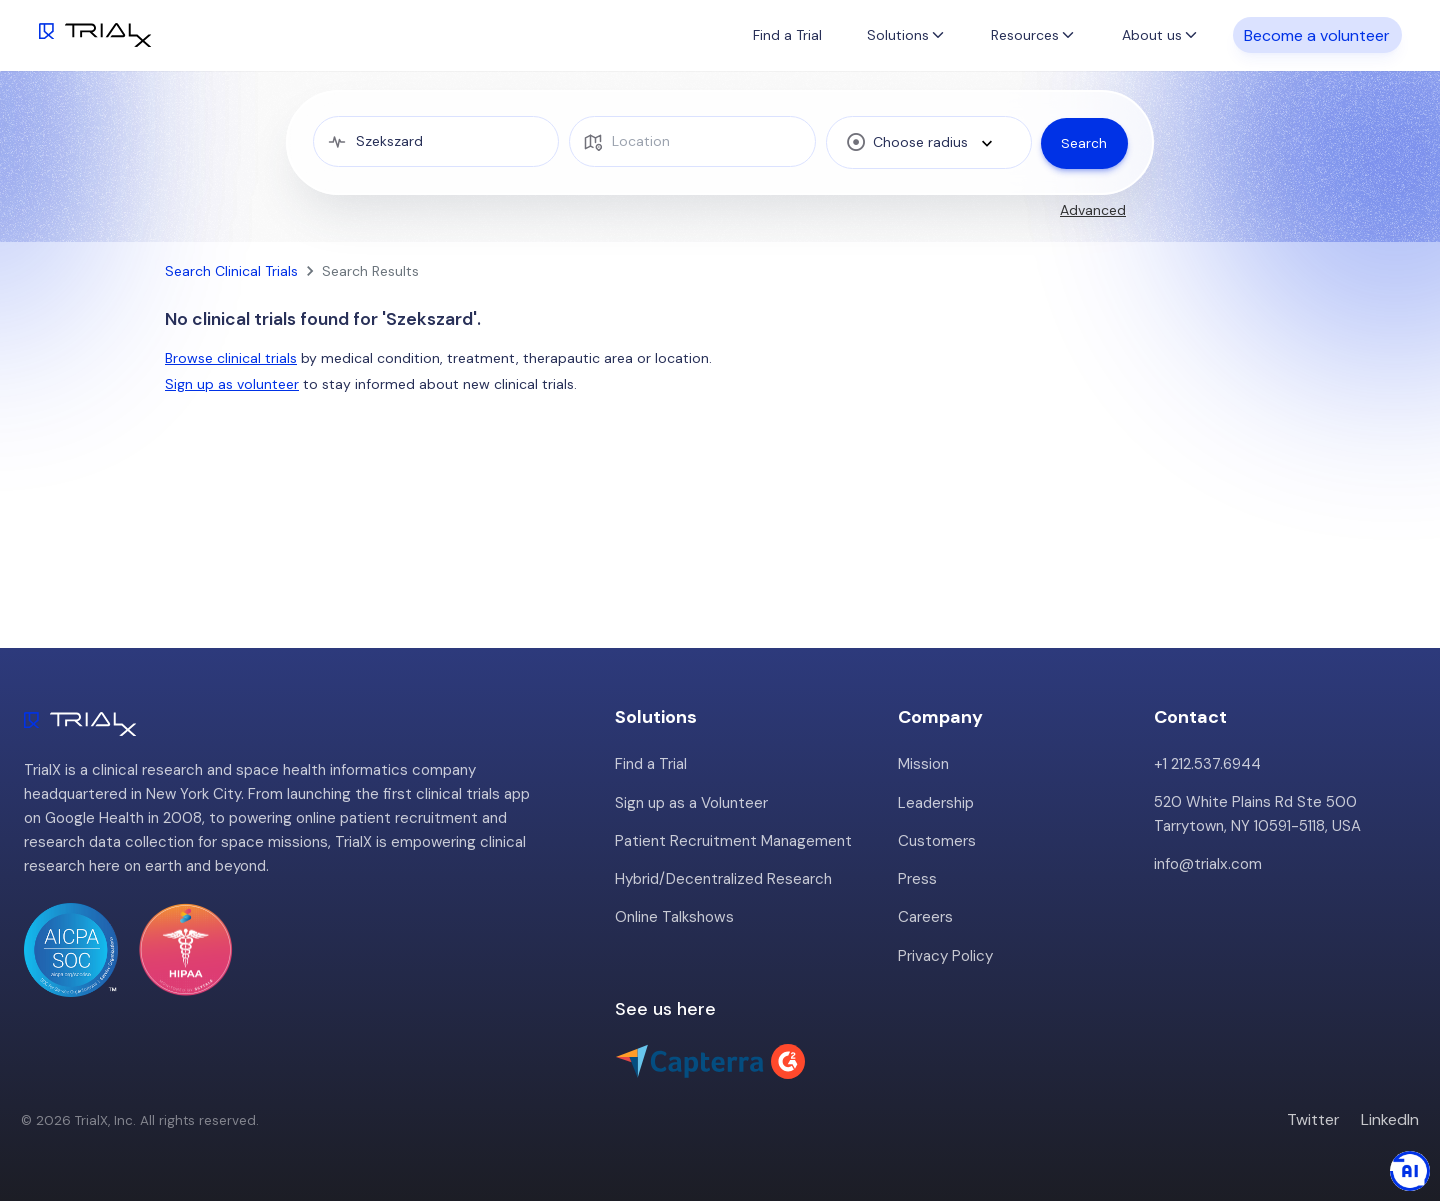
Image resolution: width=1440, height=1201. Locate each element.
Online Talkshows (674, 916)
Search (1084, 142)
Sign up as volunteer (232, 384)
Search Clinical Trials (231, 271)
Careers (925, 916)
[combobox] (926, 142)
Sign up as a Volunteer (691, 802)
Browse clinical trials (231, 358)
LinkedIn (1390, 1117)
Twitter (1313, 1117)
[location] (690, 141)
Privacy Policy (945, 954)
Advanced (1093, 210)
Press (917, 878)
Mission (923, 764)
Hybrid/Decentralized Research (723, 878)
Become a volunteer (1317, 34)
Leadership (936, 802)
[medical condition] (435, 141)
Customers (937, 840)
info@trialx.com (1207, 864)
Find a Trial (787, 35)
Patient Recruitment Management (733, 840)
